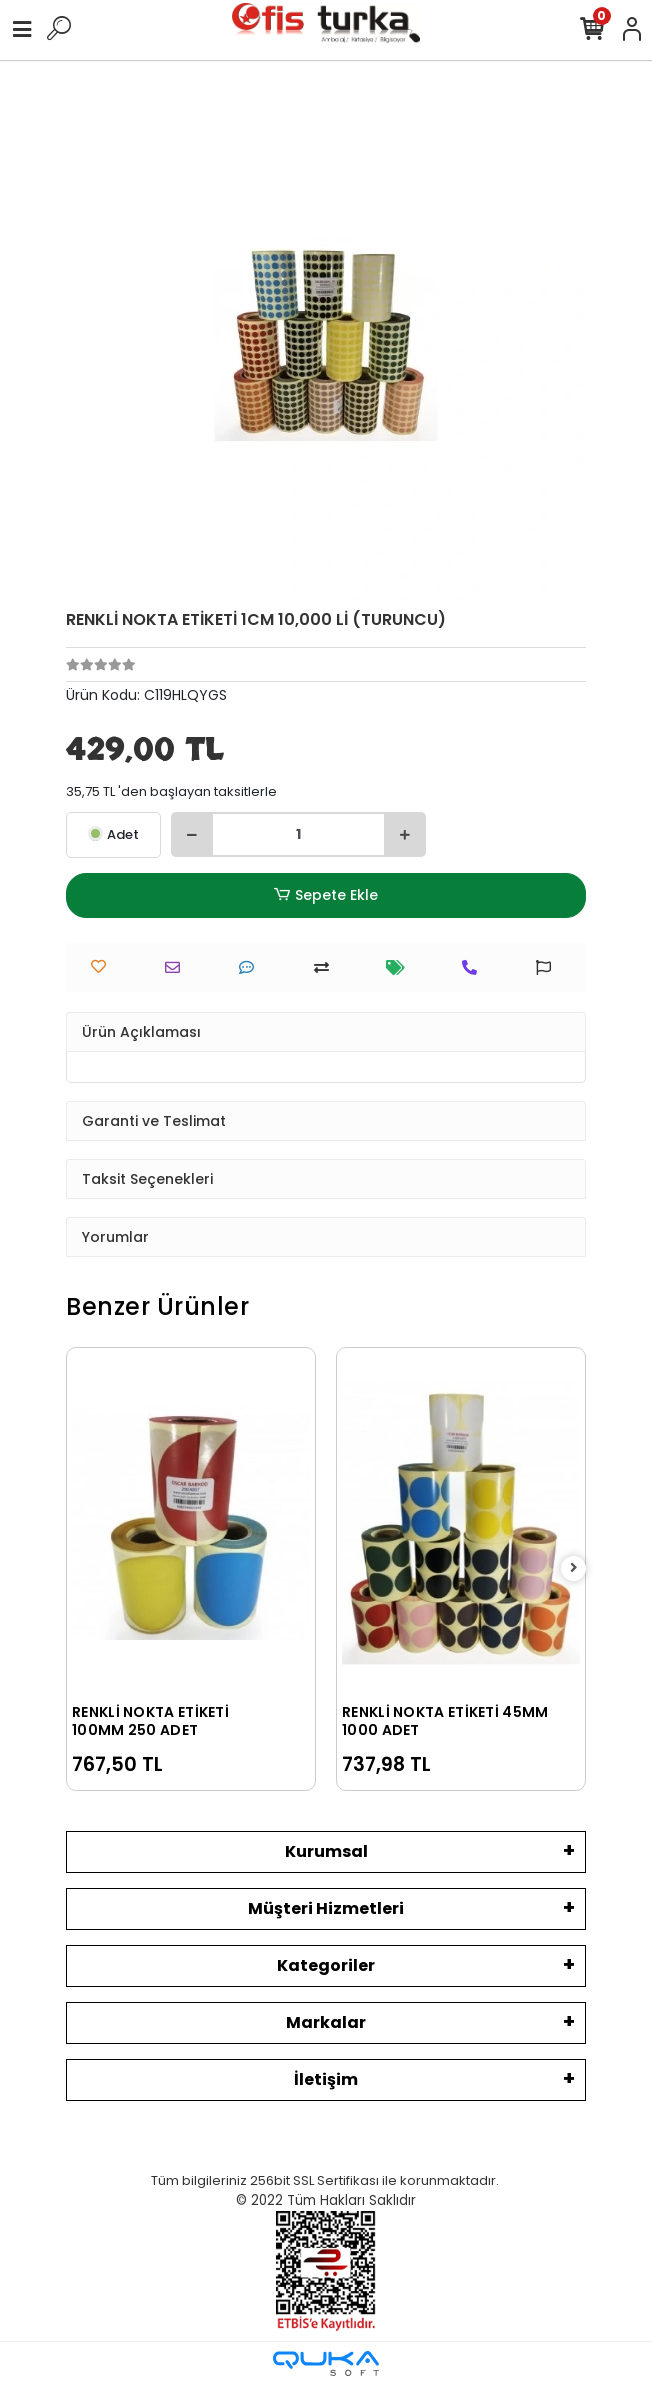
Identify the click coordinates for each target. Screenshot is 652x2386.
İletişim (326, 2079)
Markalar (326, 2022)
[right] (574, 1568)
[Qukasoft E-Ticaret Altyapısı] (326, 2363)
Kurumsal (326, 1851)
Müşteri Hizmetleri (326, 1908)
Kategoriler (326, 1965)
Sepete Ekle (326, 895)
